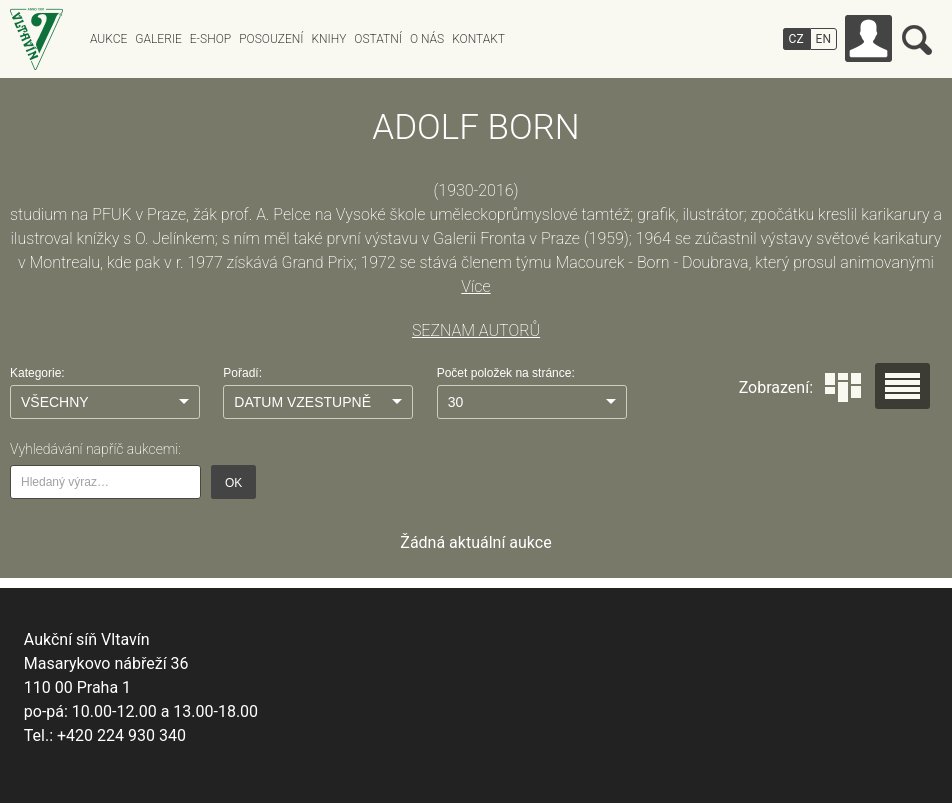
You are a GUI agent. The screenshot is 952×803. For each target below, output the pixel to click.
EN (823, 39)
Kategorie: (37, 373)
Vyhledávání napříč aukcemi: (95, 449)
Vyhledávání (917, 40)
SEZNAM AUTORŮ (476, 330)
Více (475, 286)
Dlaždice (843, 387)
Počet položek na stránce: (506, 373)
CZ (796, 39)
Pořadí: (242, 373)
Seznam (902, 386)
